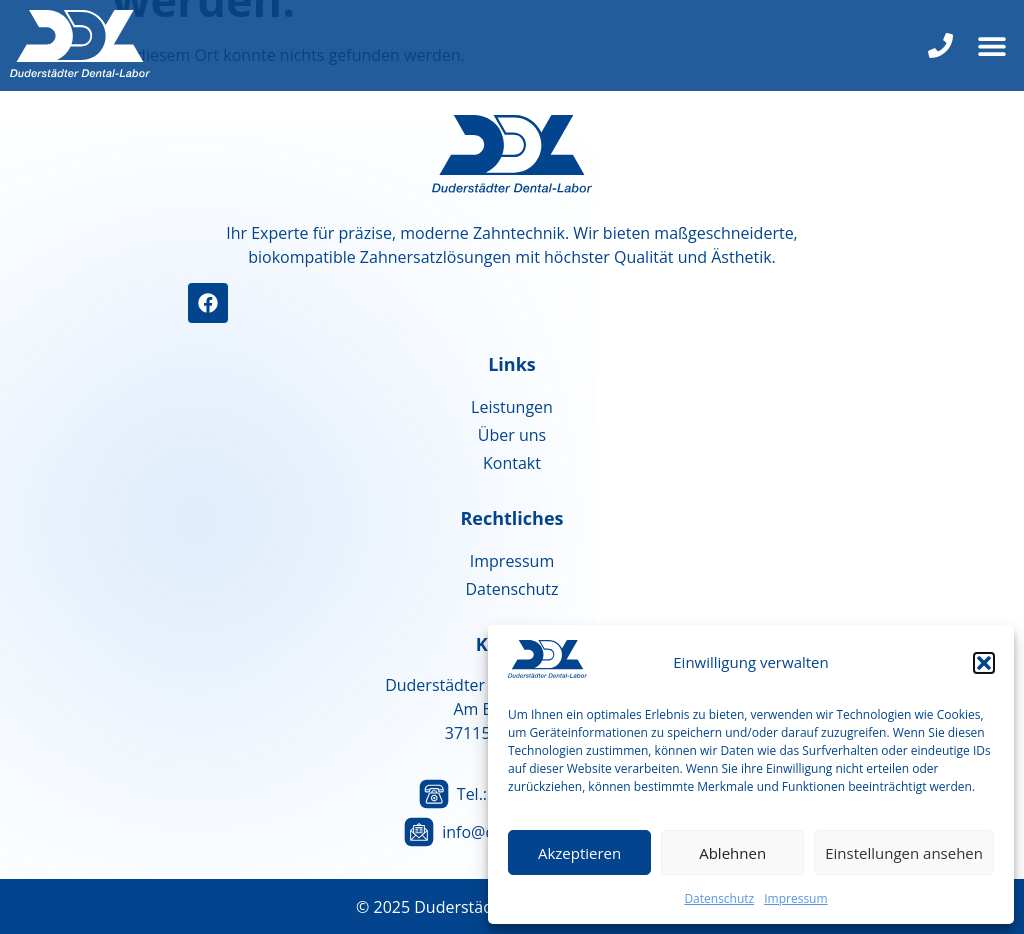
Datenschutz (719, 898)
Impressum (795, 898)
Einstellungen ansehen (904, 853)
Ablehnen (732, 853)
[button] (984, 663)
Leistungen (512, 407)
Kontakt (512, 463)
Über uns (512, 435)
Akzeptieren (579, 853)
